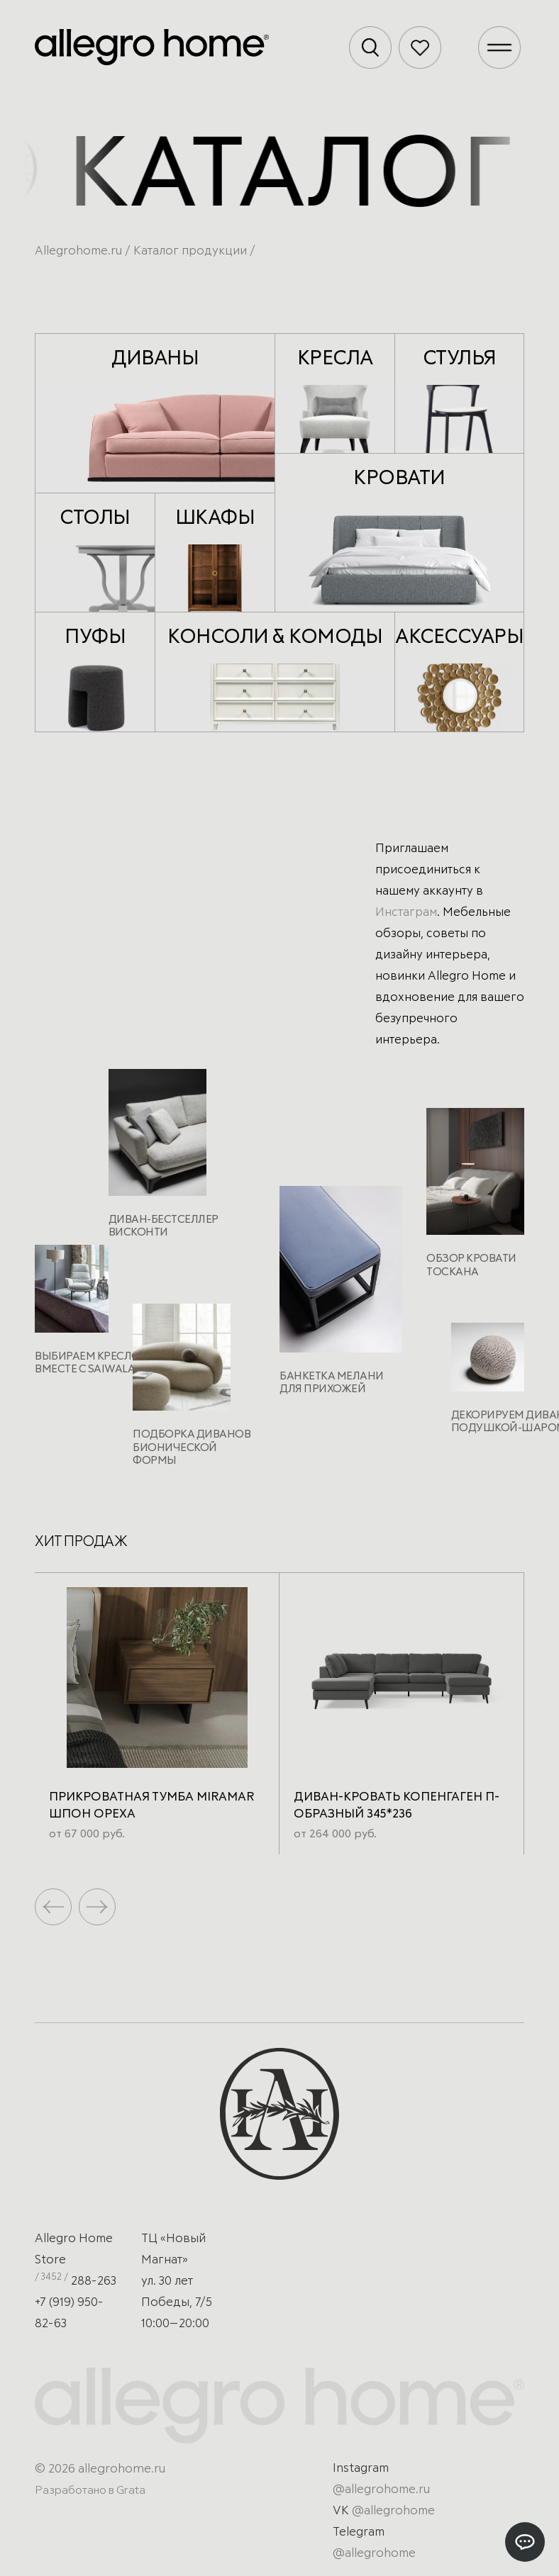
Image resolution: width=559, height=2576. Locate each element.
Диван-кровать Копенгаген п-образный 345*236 (396, 1805)
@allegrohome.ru (381, 2490)
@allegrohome (393, 2511)
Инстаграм (406, 913)
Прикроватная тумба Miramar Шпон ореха (151, 1805)
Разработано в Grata (90, 2490)
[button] (97, 1906)
